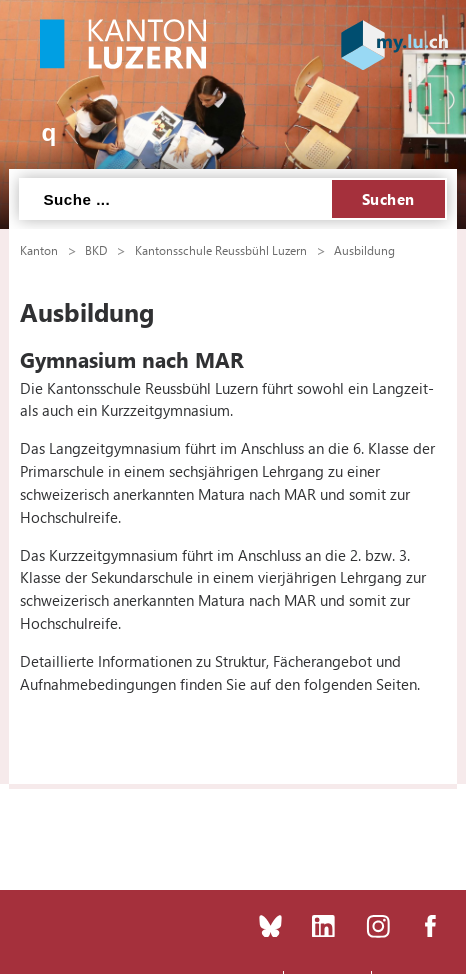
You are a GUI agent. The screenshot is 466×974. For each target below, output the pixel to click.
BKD (96, 250)
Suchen (388, 199)
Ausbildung (364, 250)
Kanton (39, 250)
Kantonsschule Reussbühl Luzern (221, 250)
